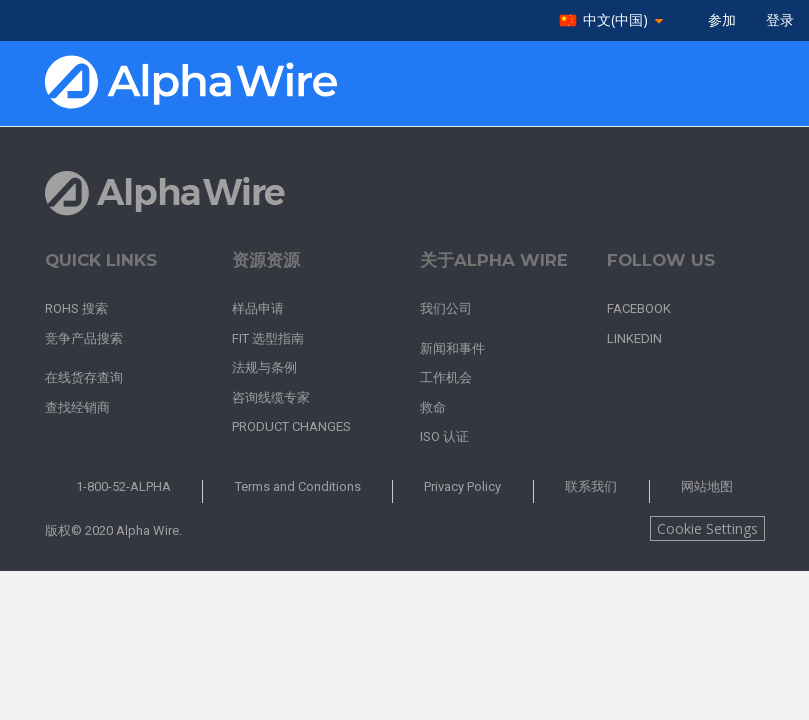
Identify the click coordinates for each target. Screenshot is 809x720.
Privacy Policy (462, 486)
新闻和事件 (452, 348)
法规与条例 (264, 367)
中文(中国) (615, 20)
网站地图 (707, 486)
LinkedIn (634, 338)
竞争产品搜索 (84, 338)
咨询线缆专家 (271, 397)
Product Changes (291, 426)
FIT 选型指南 (268, 338)
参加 (722, 20)
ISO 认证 (444, 436)
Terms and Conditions (298, 486)
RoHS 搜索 (76, 308)
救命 (433, 407)
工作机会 (446, 377)
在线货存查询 (84, 377)
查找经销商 (77, 407)
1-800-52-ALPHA (123, 486)
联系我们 (591, 486)
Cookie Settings (707, 528)
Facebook (639, 308)
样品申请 (258, 308)
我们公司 (446, 308)
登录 (780, 20)
